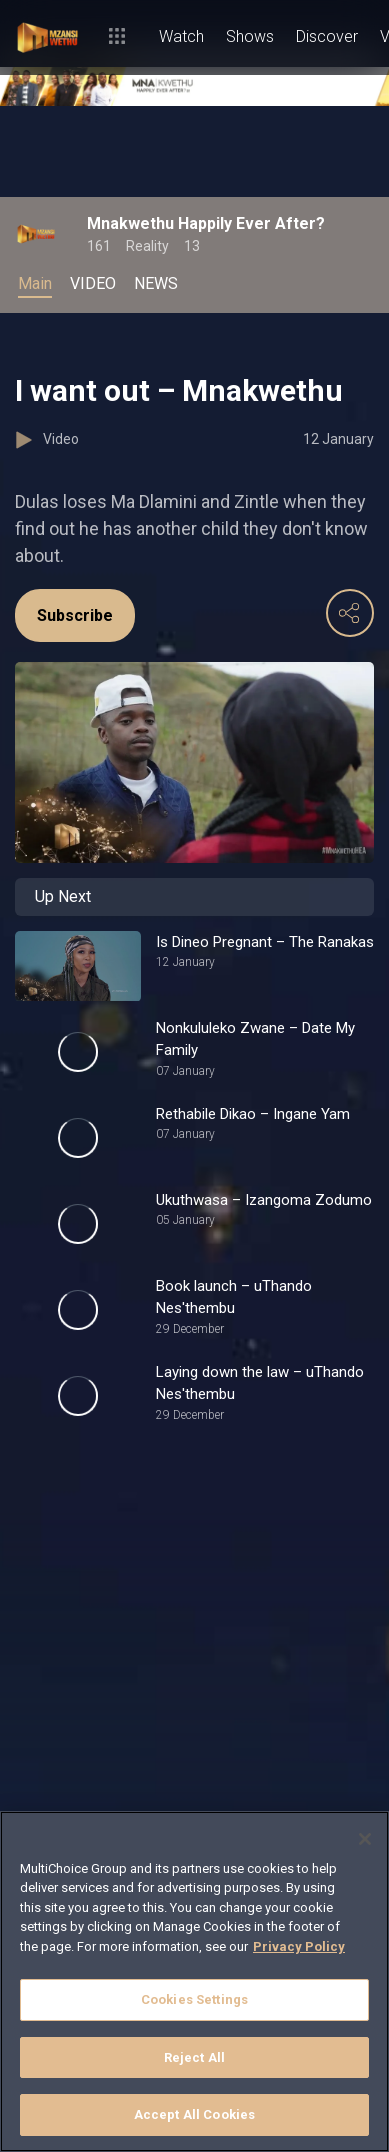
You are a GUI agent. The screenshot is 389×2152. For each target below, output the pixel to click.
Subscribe (75, 615)
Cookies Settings (194, 1999)
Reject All (194, 2057)
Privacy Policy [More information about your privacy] (299, 1946)
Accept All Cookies (194, 2114)
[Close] (365, 1839)
